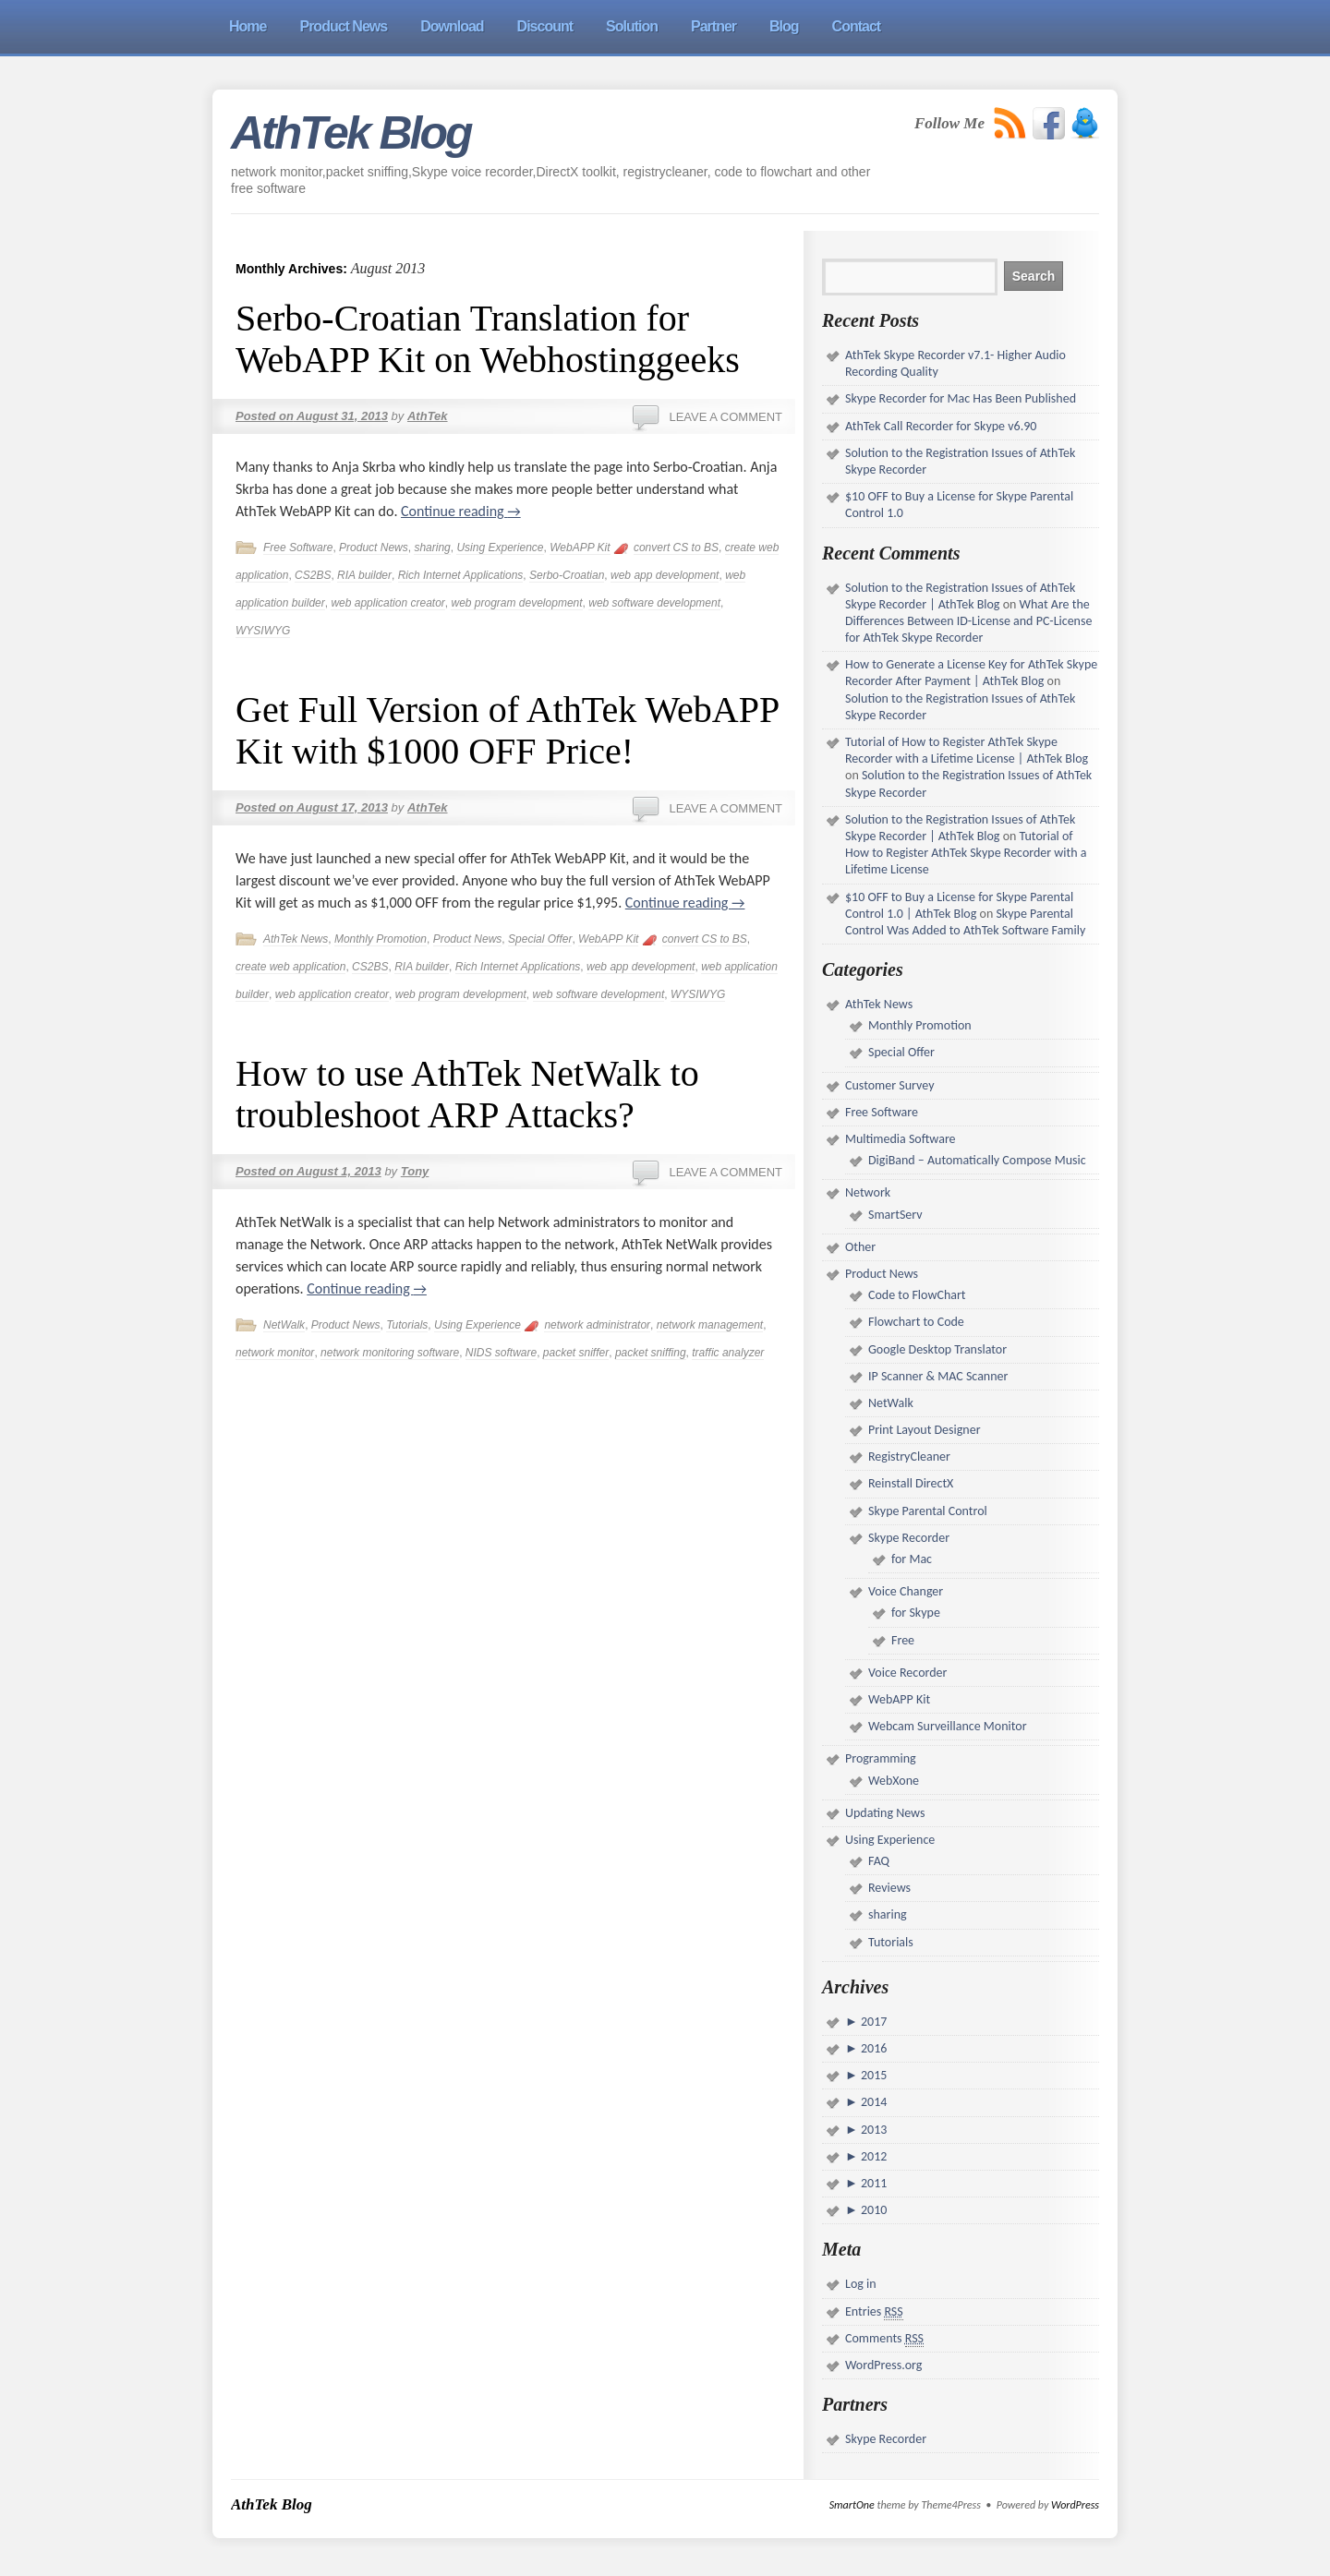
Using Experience (499, 547)
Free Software (297, 547)
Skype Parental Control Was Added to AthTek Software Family (965, 922)
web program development (516, 602)
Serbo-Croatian (566, 575)
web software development (654, 602)
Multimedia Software (900, 1139)
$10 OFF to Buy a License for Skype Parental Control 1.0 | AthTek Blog (959, 905)
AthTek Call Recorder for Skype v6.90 (940, 426)
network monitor (275, 1352)
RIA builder (364, 575)
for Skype (915, 1612)
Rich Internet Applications (461, 575)
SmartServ (895, 1214)
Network (867, 1192)
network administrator (597, 1324)
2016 (873, 2048)
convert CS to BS (676, 547)
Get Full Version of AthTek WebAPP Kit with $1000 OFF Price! (507, 730)
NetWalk (284, 1324)
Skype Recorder (908, 1538)
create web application (290, 966)
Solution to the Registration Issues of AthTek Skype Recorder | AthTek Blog (960, 596)
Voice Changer (905, 1591)
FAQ (878, 1861)
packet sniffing (650, 1352)
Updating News (885, 1813)
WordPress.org (883, 2365)
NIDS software (501, 1352)
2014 (873, 2102)
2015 (873, 2075)
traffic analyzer (728, 1352)
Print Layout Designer (924, 1430)
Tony (415, 1171)
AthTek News (295, 939)
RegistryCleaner (909, 1456)
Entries (874, 2312)
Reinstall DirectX (910, 1483)
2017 (873, 2021)
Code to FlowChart (917, 1295)
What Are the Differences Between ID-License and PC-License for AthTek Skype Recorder (968, 620)
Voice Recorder (907, 1672)
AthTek (427, 416)
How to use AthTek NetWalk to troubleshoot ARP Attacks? (467, 1094)
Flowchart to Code (916, 1322)
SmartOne (852, 2504)
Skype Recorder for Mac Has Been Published (960, 398)
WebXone (893, 1780)
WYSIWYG (263, 630)
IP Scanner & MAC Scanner (938, 1376)
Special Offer (540, 939)
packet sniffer (576, 1352)
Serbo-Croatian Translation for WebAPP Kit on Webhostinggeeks (488, 338)
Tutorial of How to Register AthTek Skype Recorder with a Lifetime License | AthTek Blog (966, 750)
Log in (861, 2284)
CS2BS (313, 575)
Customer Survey (889, 1085)
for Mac (911, 1559)
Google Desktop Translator (937, 1349)
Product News (373, 547)
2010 (873, 2210)
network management (710, 1324)
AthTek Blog (351, 133)
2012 (873, 2156)
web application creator (387, 602)
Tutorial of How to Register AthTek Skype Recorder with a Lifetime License (966, 852)
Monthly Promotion (380, 939)
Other (860, 1247)
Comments (884, 2338)
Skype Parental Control (927, 1511)
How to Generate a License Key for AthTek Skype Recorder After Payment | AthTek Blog (971, 672)
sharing (432, 547)
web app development (665, 575)
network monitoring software (389, 1352)
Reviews (889, 1888)
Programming (880, 1758)
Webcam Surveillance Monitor (947, 1726)
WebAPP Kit (580, 547)
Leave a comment (725, 417)
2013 (873, 2129)
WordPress (1075, 2504)
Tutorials (407, 1324)
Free (902, 1640)
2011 (873, 2183)
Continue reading (461, 511)
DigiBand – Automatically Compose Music (977, 1160)
